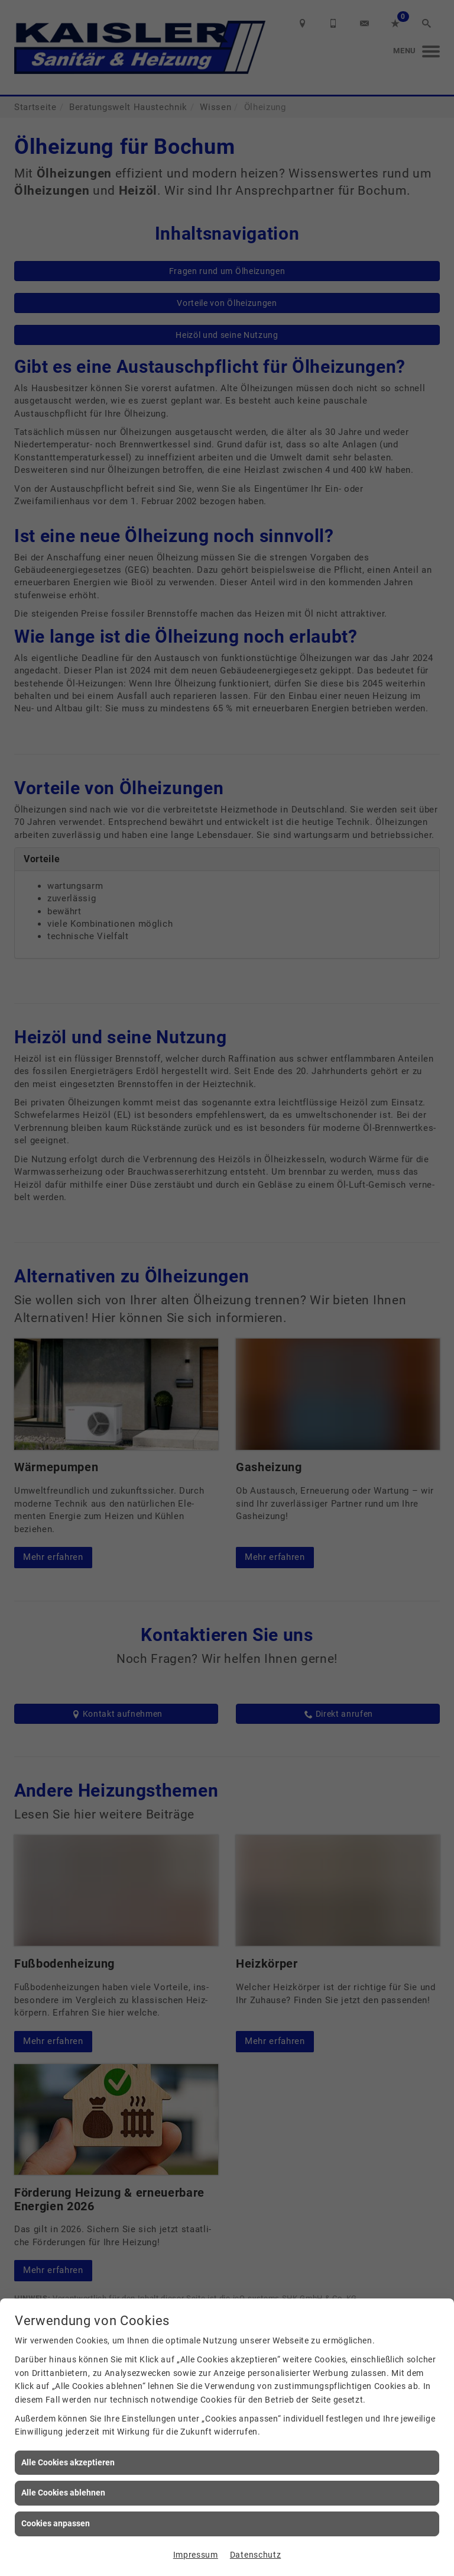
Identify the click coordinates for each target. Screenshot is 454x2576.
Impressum (195, 2554)
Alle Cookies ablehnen (63, 2492)
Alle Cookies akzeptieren (68, 2462)
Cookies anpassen (55, 2523)
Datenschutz (255, 2554)
